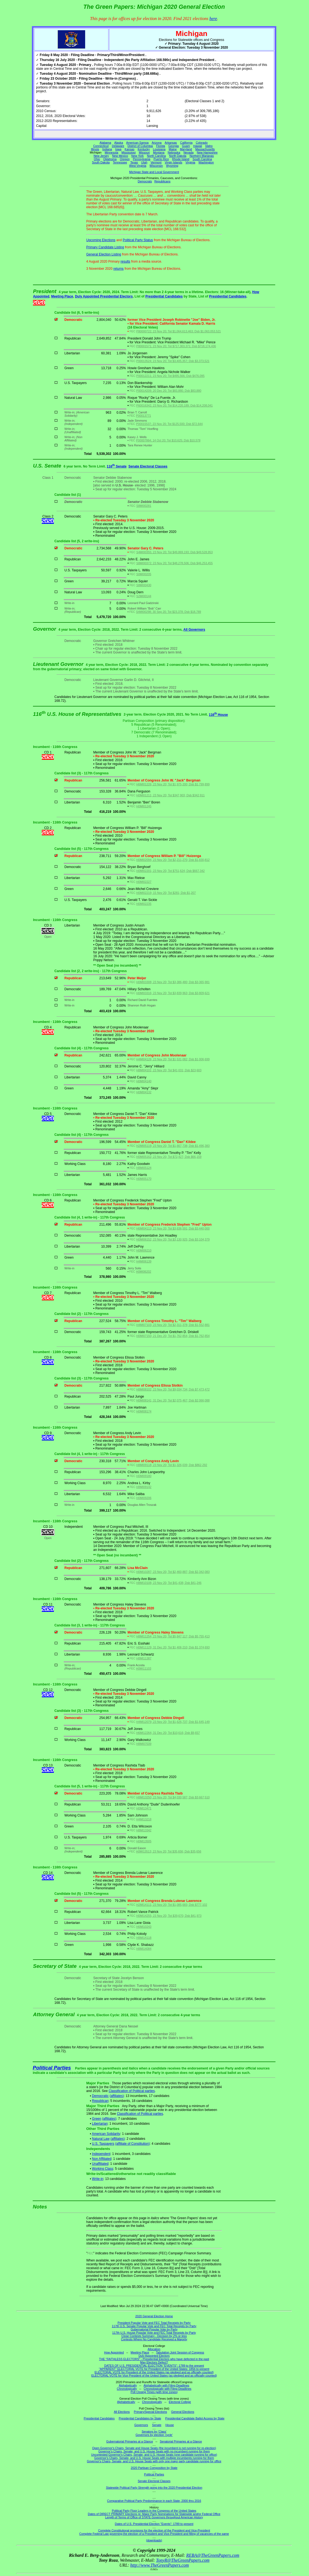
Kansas (130, 149)
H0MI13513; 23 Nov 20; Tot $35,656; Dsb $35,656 (168, 1851)
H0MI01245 (143, 806)
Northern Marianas (202, 155)
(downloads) (154, 2540)
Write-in (97, 2179)
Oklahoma (110, 159)
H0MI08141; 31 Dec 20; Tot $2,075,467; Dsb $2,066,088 (173, 1400)
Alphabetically (128, 2385)
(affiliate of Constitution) (132, 2144)
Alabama (105, 142)
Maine (173, 149)
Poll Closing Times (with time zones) (153, 2392)
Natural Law (101, 2139)
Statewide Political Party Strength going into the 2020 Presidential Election (154, 2487)
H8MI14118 (143, 1937)
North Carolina (156, 155)
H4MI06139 (143, 1261)
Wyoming (172, 165)
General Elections (182, 2411)
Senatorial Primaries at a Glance (181, 2441)
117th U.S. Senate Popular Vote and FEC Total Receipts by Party (154, 2326)
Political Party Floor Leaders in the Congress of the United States (154, 2510)
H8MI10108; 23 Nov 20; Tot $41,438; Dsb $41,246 (168, 1582)
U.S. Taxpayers (103, 2144)
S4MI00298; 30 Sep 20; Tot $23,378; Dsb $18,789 (168, 611)
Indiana (107, 149)
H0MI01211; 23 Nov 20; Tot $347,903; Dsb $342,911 (170, 795)
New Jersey (101, 155)
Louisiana (159, 149)
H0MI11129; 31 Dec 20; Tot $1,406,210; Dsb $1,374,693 (173, 1647)
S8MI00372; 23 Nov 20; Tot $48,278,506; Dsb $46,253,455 (174, 563)
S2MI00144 (143, 596)
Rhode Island (180, 159)
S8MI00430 (143, 585)
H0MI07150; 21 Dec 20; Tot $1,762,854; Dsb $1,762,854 (173, 1335)
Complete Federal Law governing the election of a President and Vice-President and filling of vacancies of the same (154, 2533)
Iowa (118, 149)
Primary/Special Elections (150, 2411)
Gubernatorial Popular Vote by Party (154, 2329)
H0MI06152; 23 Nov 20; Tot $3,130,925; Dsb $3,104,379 (173, 1239)
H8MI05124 (143, 1167)
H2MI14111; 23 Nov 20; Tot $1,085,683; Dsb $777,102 (171, 1904)
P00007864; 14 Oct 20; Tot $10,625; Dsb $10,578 (168, 440)
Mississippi (128, 152)
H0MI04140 (143, 1081)
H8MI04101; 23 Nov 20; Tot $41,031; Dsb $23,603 (168, 1070)
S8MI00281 (143, 505)
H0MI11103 (143, 1668)
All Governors (194, 630)
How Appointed (114, 2352)
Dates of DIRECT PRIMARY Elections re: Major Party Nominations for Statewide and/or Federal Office (154, 2514)
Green (96, 2119)
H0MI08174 (143, 1411)
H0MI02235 (143, 903)
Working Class (102, 2169)
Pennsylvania (141, 159)
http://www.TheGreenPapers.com (159, 2565)
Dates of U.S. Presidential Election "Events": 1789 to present (154, 2523)
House (169, 2425)
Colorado (202, 142)
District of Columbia (140, 146)
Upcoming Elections (100, 240)
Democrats (145, 181)
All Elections (122, 2411)
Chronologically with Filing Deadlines (167, 2388)
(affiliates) (117, 2096)
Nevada (188, 152)
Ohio (97, 159)
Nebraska (174, 152)
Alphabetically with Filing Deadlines (166, 2385)
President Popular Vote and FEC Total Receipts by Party (154, 2322)
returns (118, 269)
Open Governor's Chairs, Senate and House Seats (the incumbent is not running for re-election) (154, 2448)
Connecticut (100, 146)
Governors (141, 2425)
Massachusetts (205, 149)
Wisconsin (156, 165)
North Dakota (177, 155)
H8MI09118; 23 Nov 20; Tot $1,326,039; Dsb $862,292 (171, 1465)
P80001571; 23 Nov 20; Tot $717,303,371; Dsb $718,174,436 (176, 346)
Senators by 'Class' (154, 2431)
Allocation (154, 2349)
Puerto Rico (161, 159)
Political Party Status (138, 240)
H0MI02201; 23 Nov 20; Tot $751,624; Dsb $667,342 (170, 870)
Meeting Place (62, 296)
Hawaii (197, 146)
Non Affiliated (102, 2159)
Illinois (95, 149)
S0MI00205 (143, 574)
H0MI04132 (143, 1092)
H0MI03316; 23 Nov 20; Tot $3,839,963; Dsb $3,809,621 (173, 993)
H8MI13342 (143, 1830)
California (186, 142)
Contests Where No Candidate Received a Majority (154, 2339)
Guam (186, 146)
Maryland (186, 149)
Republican (100, 2101)
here (213, 18)
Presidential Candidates (164, 296)
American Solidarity (106, 2134)
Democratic (100, 2096)
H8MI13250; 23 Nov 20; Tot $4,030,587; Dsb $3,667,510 (173, 1797)
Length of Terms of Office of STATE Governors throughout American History (154, 2517)
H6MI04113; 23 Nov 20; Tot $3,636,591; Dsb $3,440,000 (173, 1228)
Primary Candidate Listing (105, 247)
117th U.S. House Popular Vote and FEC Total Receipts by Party (154, 2332)
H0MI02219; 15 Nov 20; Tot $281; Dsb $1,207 (166, 892)
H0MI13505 (143, 1841)
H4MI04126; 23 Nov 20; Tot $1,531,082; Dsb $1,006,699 (173, 1059)
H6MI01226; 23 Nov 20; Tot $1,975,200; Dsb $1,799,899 (173, 784)
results (125, 261)
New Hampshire (207, 152)
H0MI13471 (143, 1808)
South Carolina (202, 159)
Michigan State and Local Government (154, 172)
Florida (160, 146)
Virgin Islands (173, 162)
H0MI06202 (143, 1271)
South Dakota (101, 162)
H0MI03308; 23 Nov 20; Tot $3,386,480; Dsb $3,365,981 (173, 982)
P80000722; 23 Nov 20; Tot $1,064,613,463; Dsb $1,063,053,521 (178, 331)
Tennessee (120, 162)
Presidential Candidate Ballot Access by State (195, 2418)
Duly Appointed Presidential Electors (104, 296)
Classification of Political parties (131, 2091)
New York (137, 155)
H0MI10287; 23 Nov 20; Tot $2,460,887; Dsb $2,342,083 (173, 1571)
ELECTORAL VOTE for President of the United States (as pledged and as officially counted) (153, 2372)
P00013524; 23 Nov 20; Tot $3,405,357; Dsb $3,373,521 (172, 361)
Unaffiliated (100, 2164)
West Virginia (137, 165)
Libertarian (100, 2124)
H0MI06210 (143, 1250)
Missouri (144, 152)
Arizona (157, 142)
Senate (157, 2425)
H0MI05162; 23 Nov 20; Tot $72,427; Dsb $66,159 (168, 1156)
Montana (158, 152)
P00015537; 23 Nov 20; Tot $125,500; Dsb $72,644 (169, 423)
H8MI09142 (143, 1487)
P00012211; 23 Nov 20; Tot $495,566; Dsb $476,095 (170, 375)
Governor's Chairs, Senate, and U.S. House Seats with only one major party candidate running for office (154, 2461)
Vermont (156, 162)
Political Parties (52, 2068)
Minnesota (111, 152)
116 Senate (117, 466)
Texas (134, 162)
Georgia (173, 146)
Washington (206, 162)
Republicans (162, 181)
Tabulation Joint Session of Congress (180, 2352)
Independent (101, 2154)
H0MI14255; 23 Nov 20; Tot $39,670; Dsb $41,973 (168, 1915)
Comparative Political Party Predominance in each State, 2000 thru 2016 (154, 2500)
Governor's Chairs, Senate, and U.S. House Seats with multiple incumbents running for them (154, 2458)
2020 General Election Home (154, 2316)
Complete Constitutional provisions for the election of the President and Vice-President (154, 2530)
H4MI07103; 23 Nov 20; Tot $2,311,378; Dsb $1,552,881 (173, 1324)
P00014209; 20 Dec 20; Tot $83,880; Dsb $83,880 (168, 390)
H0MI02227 (143, 881)
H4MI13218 (143, 1819)
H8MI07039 (143, 1743)
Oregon (125, 159)
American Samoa (137, 142)
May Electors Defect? (154, 2362)
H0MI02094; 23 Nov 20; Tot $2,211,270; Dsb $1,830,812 (173, 859)
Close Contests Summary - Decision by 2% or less (154, 2336)
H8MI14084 (143, 1948)
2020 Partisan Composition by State (154, 2467)
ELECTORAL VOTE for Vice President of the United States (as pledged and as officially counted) (154, 2375)
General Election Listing (103, 254)
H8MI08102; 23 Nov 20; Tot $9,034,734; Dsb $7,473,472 (173, 1389)
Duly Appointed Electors (153, 2355)
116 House (218, 715)
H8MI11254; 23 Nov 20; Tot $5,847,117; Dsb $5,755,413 (173, 1636)
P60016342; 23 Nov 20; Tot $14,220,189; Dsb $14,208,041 (174, 405)
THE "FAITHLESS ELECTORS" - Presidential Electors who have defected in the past (154, 2359)
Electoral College (180, 2401)
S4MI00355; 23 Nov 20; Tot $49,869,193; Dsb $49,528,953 (174, 552)
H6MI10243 (143, 1926)
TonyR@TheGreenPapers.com (182, 2560)
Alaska (118, 142)
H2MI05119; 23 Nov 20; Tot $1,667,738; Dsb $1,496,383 (173, 1145)
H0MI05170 (143, 1178)
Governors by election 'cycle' (154, 2434)
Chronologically (127, 2388)
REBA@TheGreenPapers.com (212, 2555)
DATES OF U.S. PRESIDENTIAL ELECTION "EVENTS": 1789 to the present (154, 2365)
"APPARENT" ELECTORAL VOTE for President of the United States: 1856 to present (154, 2369)
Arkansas (171, 142)
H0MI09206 (143, 1498)
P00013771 (143, 415)
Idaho (209, 146)
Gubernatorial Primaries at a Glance (129, 2441)
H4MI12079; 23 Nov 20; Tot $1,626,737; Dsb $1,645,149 (173, 1721)
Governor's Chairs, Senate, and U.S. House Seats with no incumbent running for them (154, 2451)
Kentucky (144, 149)
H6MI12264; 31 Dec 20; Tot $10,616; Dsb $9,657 (168, 1732)
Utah (144, 162)
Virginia (190, 162)
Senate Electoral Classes (147, 466)
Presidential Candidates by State (140, 2418)
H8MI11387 (143, 1658)
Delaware (118, 146)
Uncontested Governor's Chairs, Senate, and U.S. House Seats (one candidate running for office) (154, 2454)
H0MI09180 (143, 1476)
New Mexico (120, 155)
